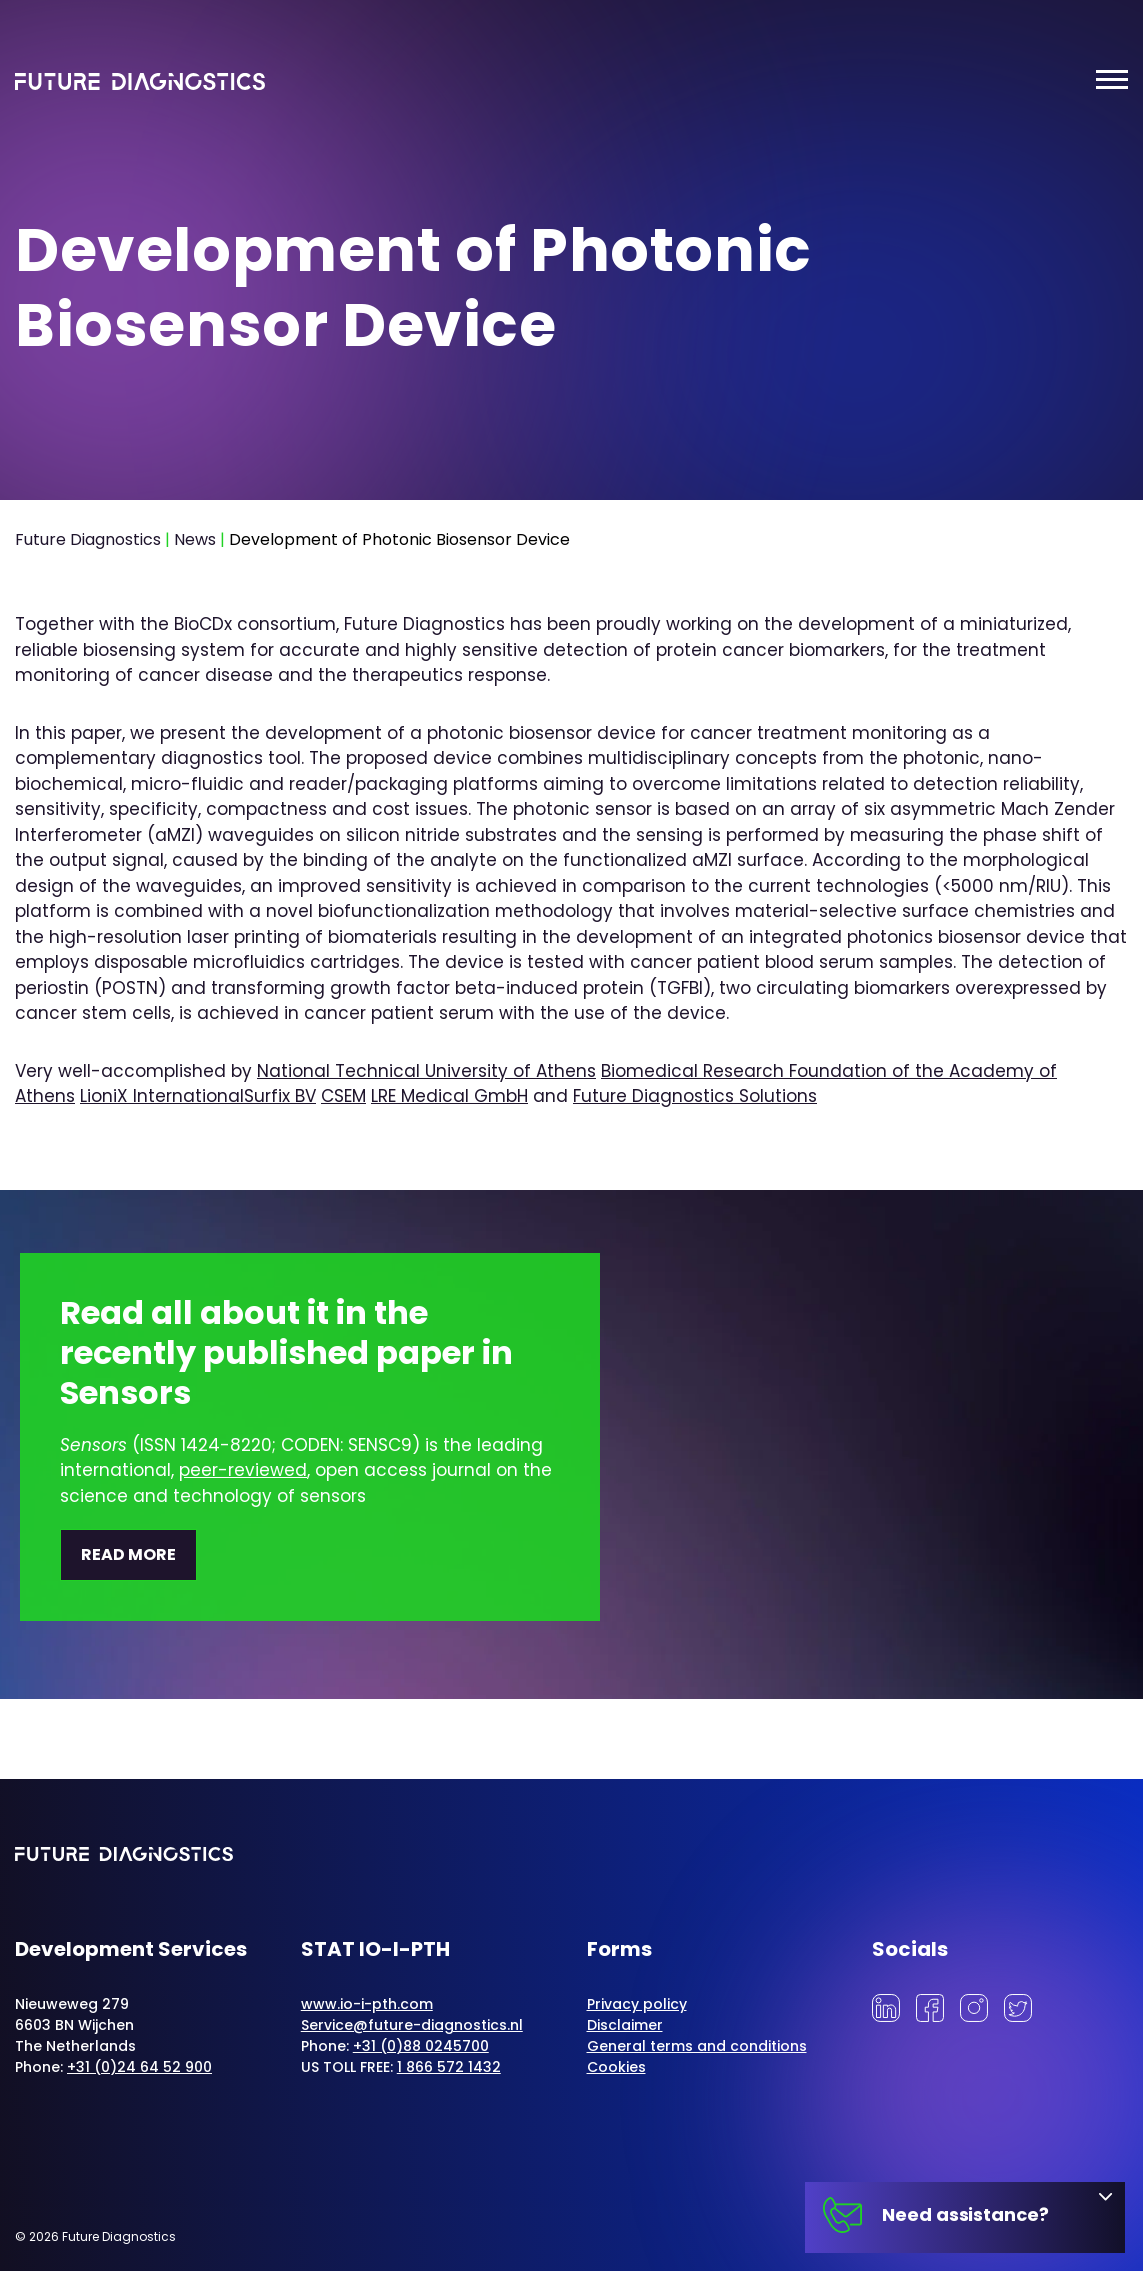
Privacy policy (637, 2004)
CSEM (343, 1096)
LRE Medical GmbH (449, 1096)
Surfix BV (280, 1096)
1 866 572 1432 (449, 2067)
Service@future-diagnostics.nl (412, 2025)
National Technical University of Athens (426, 1071)
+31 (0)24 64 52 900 (139, 2067)
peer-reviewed (243, 1470)
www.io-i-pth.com (367, 2004)
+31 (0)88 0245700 (421, 2046)
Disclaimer (625, 2025)
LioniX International (162, 1096)
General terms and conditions (697, 2046)
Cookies (616, 2067)
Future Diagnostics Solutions (695, 1096)
